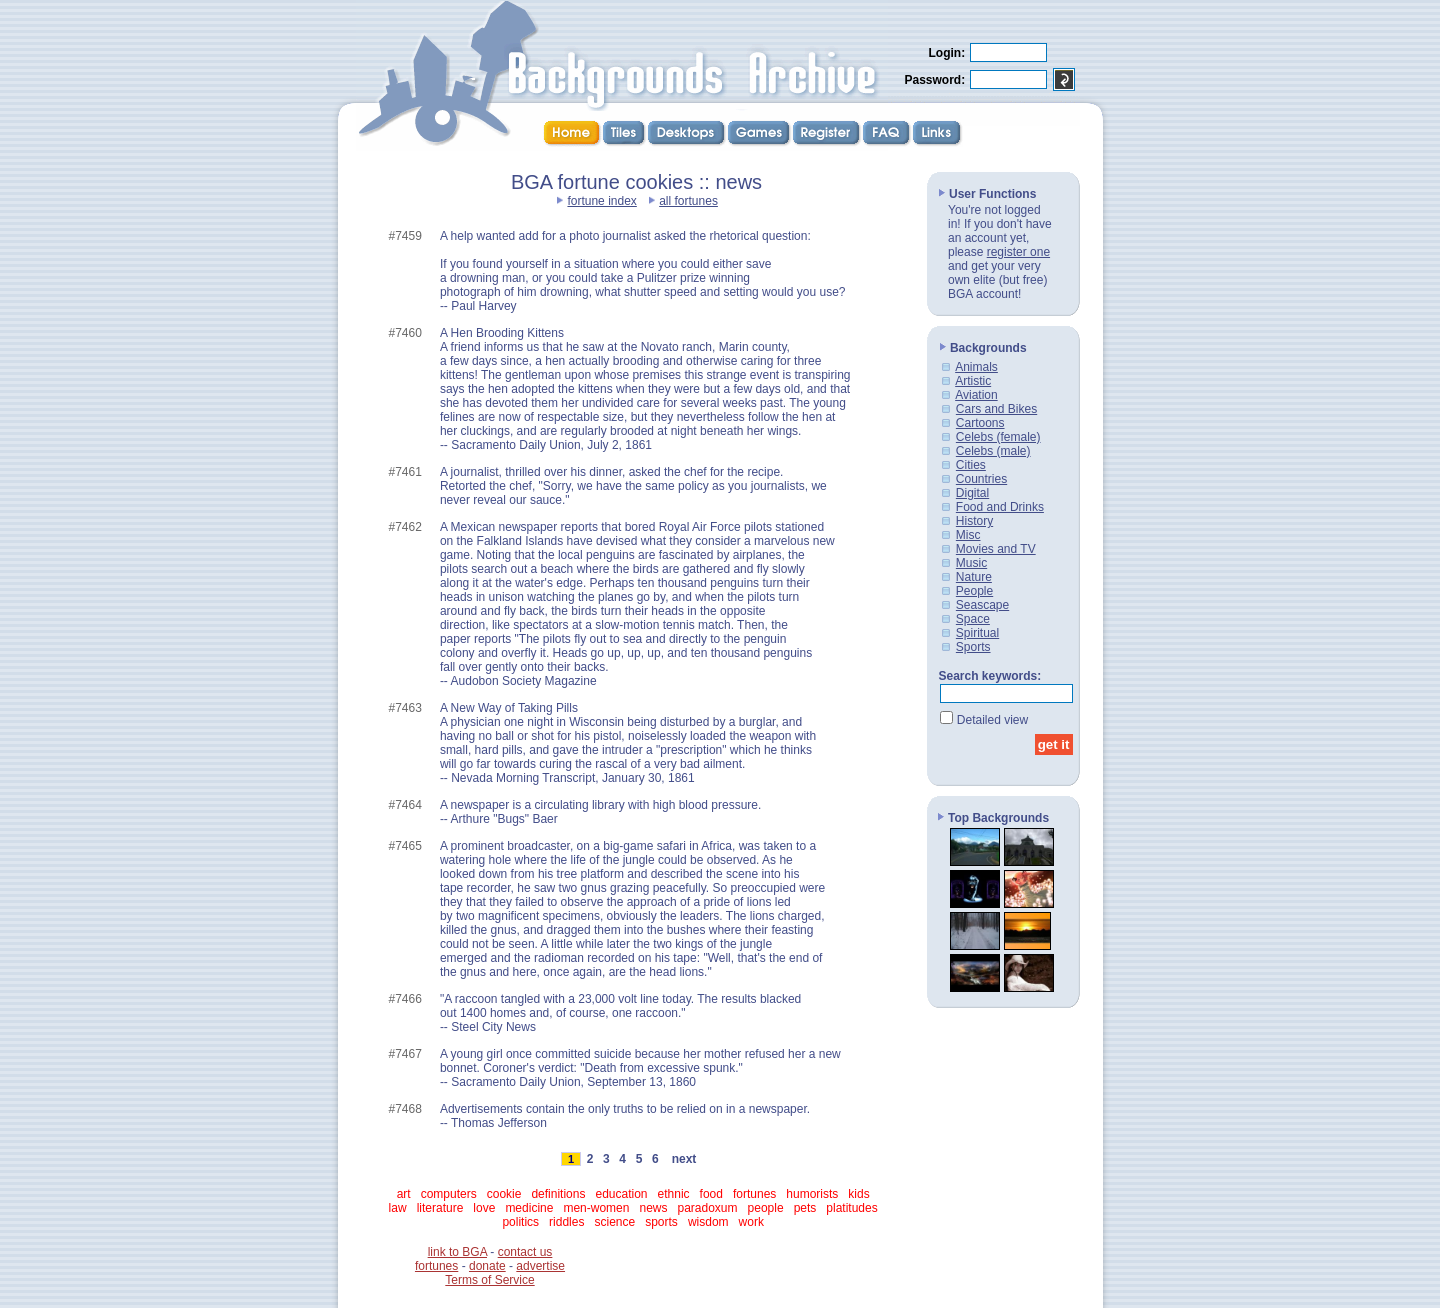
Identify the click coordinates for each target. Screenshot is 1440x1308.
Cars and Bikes (996, 409)
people (766, 1208)
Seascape (982, 605)
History (974, 521)
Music (971, 563)
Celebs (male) (993, 451)
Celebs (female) (998, 437)
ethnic (674, 1194)
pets (805, 1208)
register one (1018, 252)
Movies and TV (996, 549)
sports (661, 1222)
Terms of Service (489, 1280)
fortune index (601, 201)
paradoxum (708, 1208)
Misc (968, 535)
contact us (525, 1252)
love (484, 1208)
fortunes (754, 1194)
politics (520, 1222)
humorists (812, 1194)
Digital (972, 493)
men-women (596, 1208)
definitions (558, 1194)
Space (973, 619)
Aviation (976, 395)
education (621, 1194)
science (614, 1222)
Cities (971, 465)
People (974, 591)
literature (440, 1208)
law (398, 1208)
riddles (566, 1222)
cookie (504, 1194)
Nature (974, 577)
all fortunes (688, 201)
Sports (973, 647)
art (404, 1194)
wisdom (708, 1222)
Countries (981, 479)
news (653, 1208)
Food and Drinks (1000, 507)
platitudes (851, 1208)
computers (449, 1194)
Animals (976, 367)
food (711, 1194)
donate (487, 1266)
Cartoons (980, 423)
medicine (529, 1208)
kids (858, 1194)
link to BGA (457, 1252)
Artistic (973, 381)
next (684, 1159)
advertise (540, 1266)
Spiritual (977, 633)
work (751, 1222)
